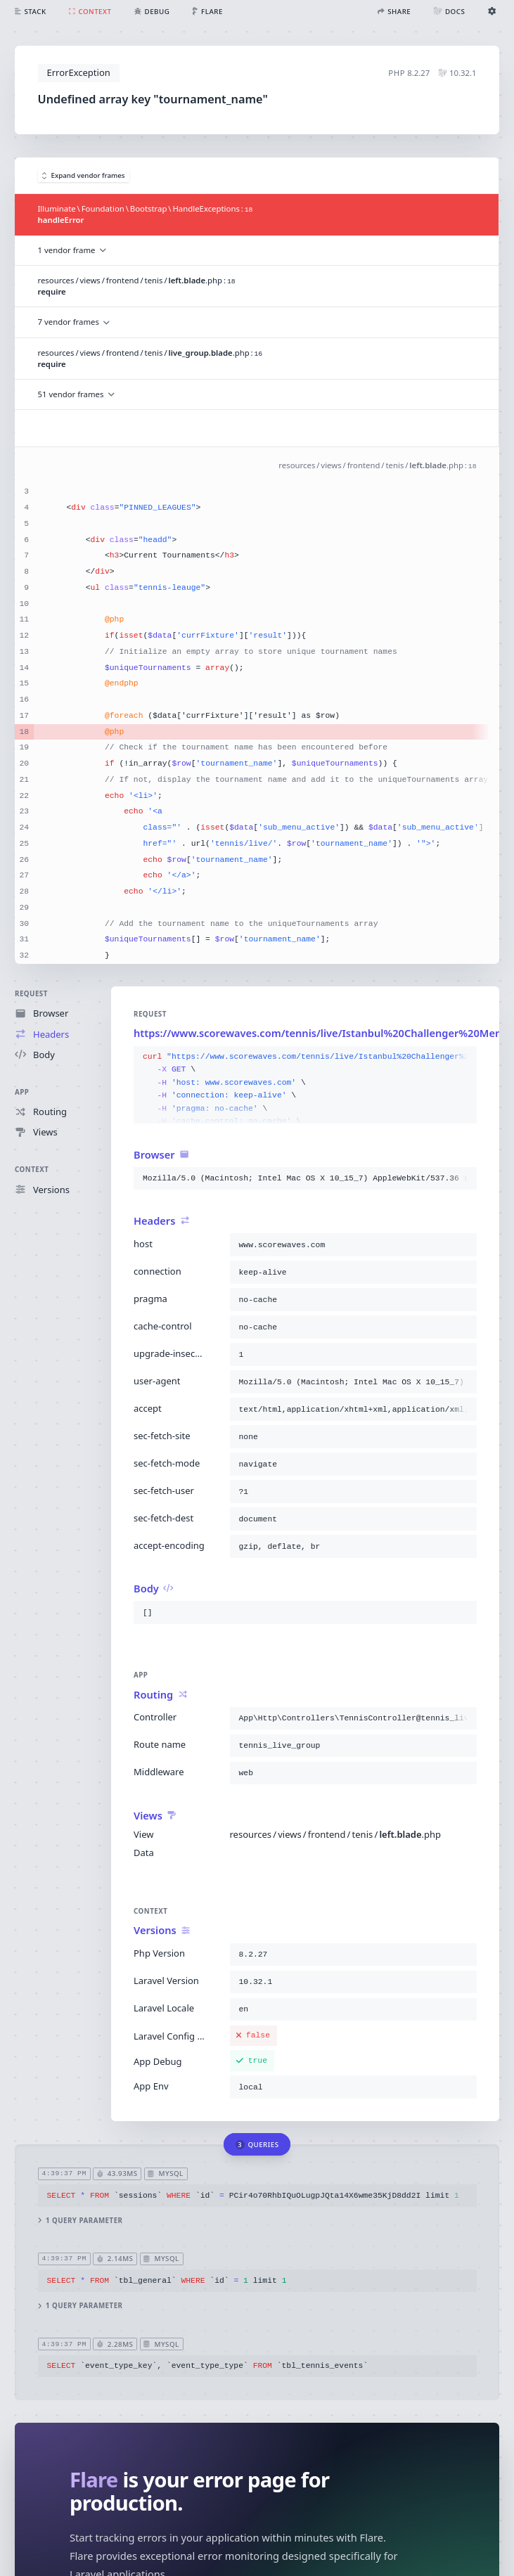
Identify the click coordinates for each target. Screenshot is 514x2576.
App (22, 1092)
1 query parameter (80, 2219)
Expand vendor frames (83, 175)
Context (32, 1169)
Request (31, 993)
